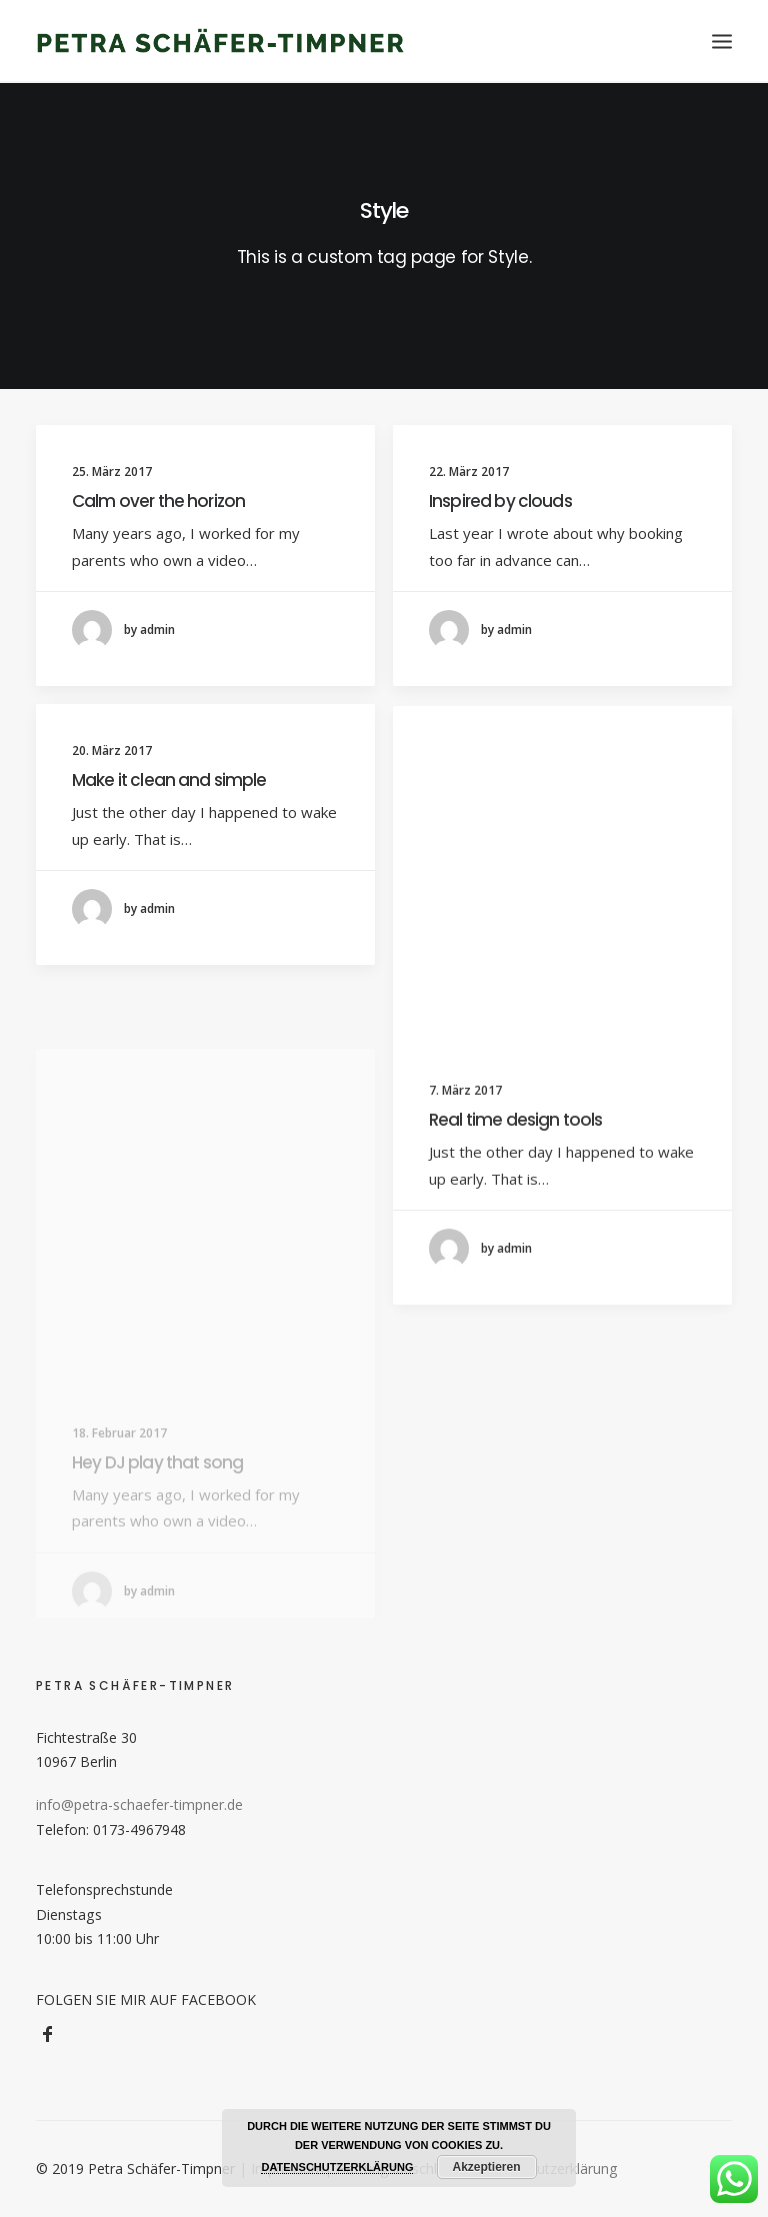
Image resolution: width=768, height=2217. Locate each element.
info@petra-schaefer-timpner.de (139, 1804)
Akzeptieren (487, 2167)
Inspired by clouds (500, 501)
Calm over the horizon (158, 501)
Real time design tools (515, 1147)
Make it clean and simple (169, 784)
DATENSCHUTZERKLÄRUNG (337, 2167)
